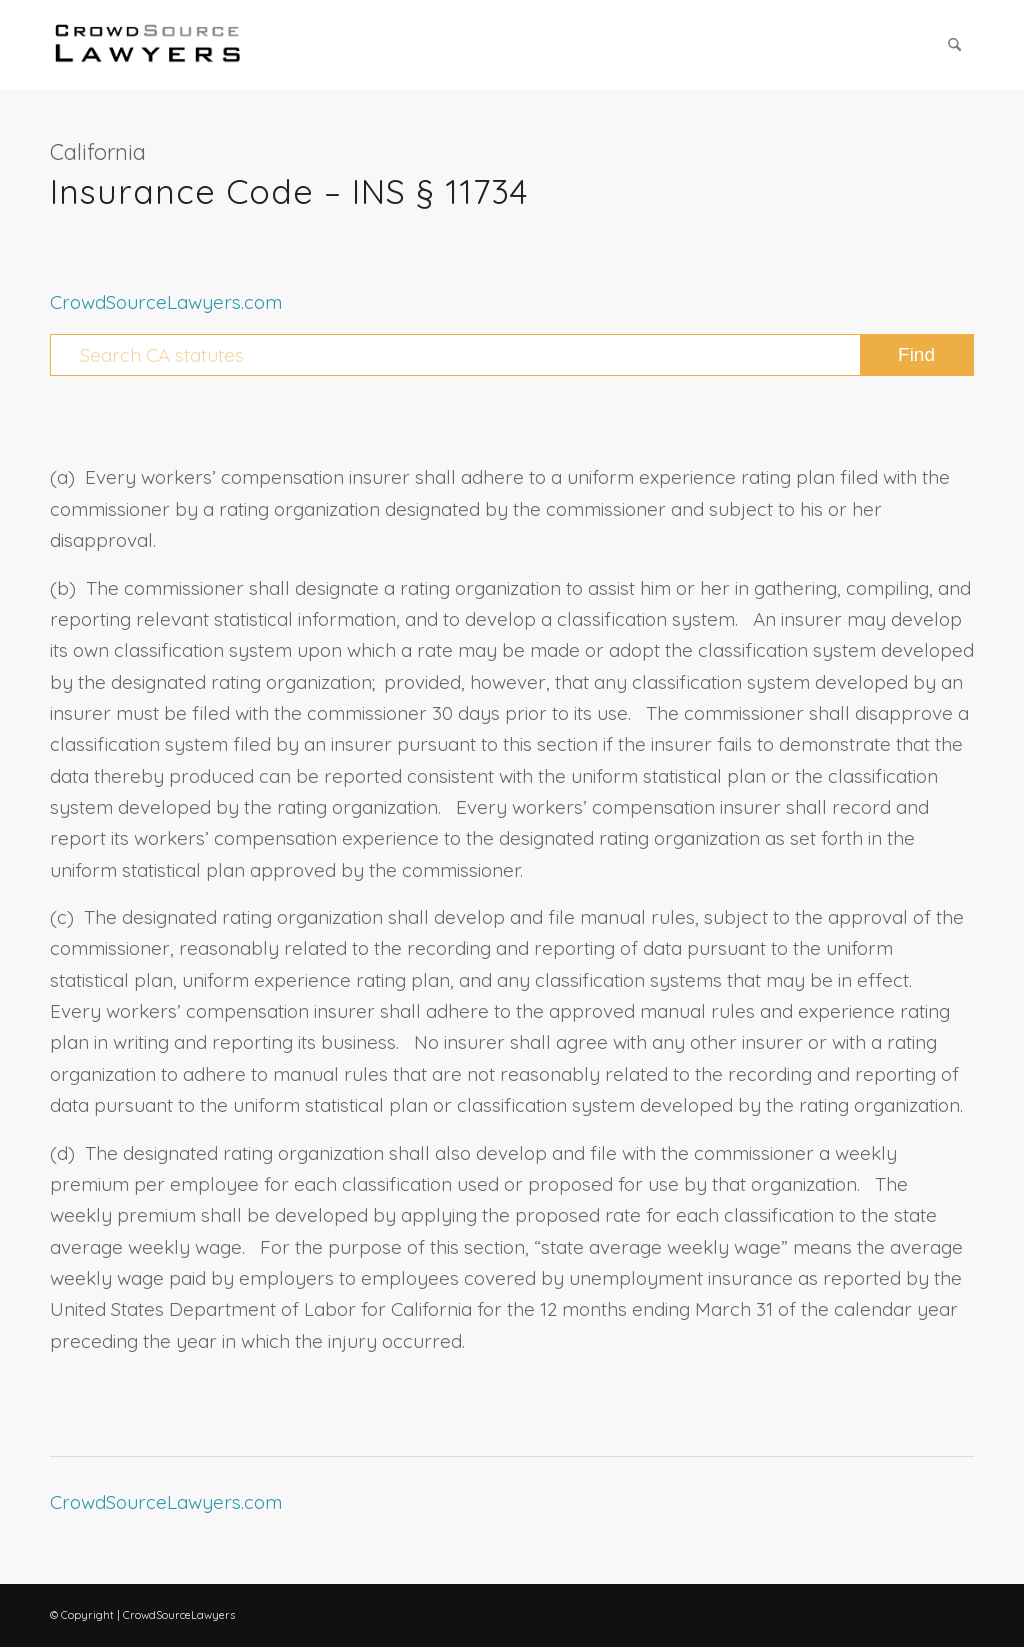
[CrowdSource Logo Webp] (148, 45)
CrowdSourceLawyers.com (166, 302)
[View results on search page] (916, 355)
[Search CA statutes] (512, 355)
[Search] (954, 45)
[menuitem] (954, 45)
